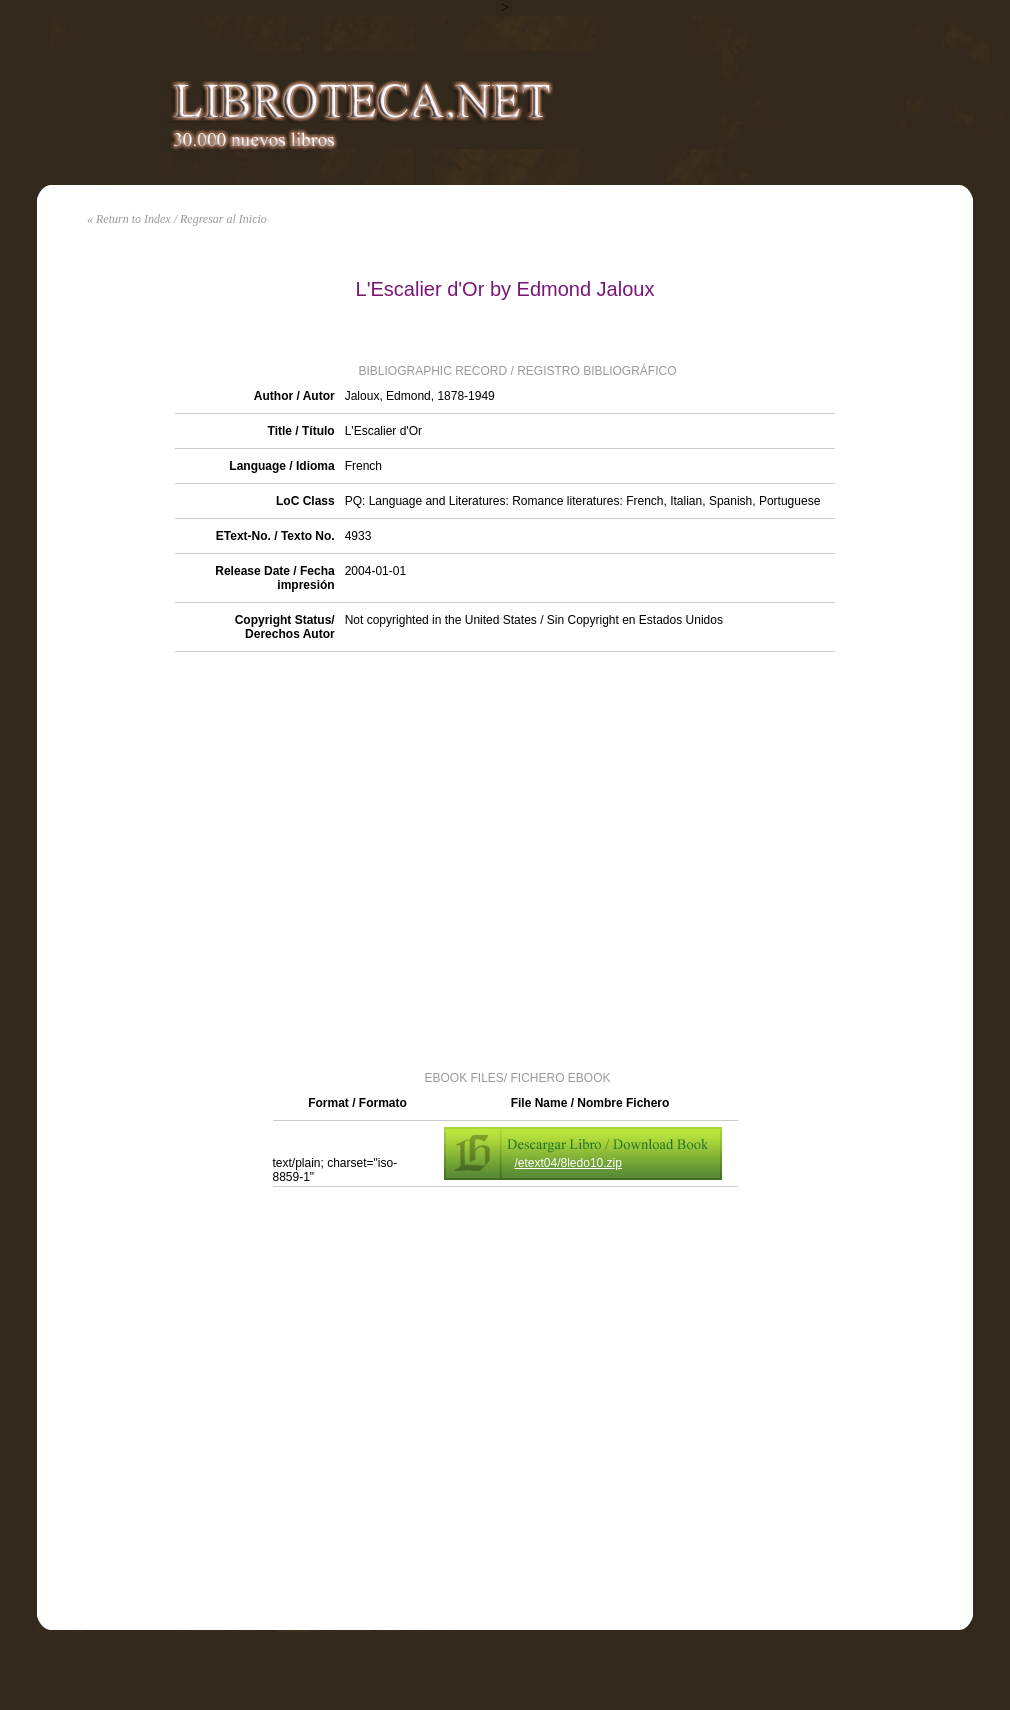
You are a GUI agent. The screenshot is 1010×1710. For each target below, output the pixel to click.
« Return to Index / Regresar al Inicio (177, 219)
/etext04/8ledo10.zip (568, 1163)
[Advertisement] (224, 859)
